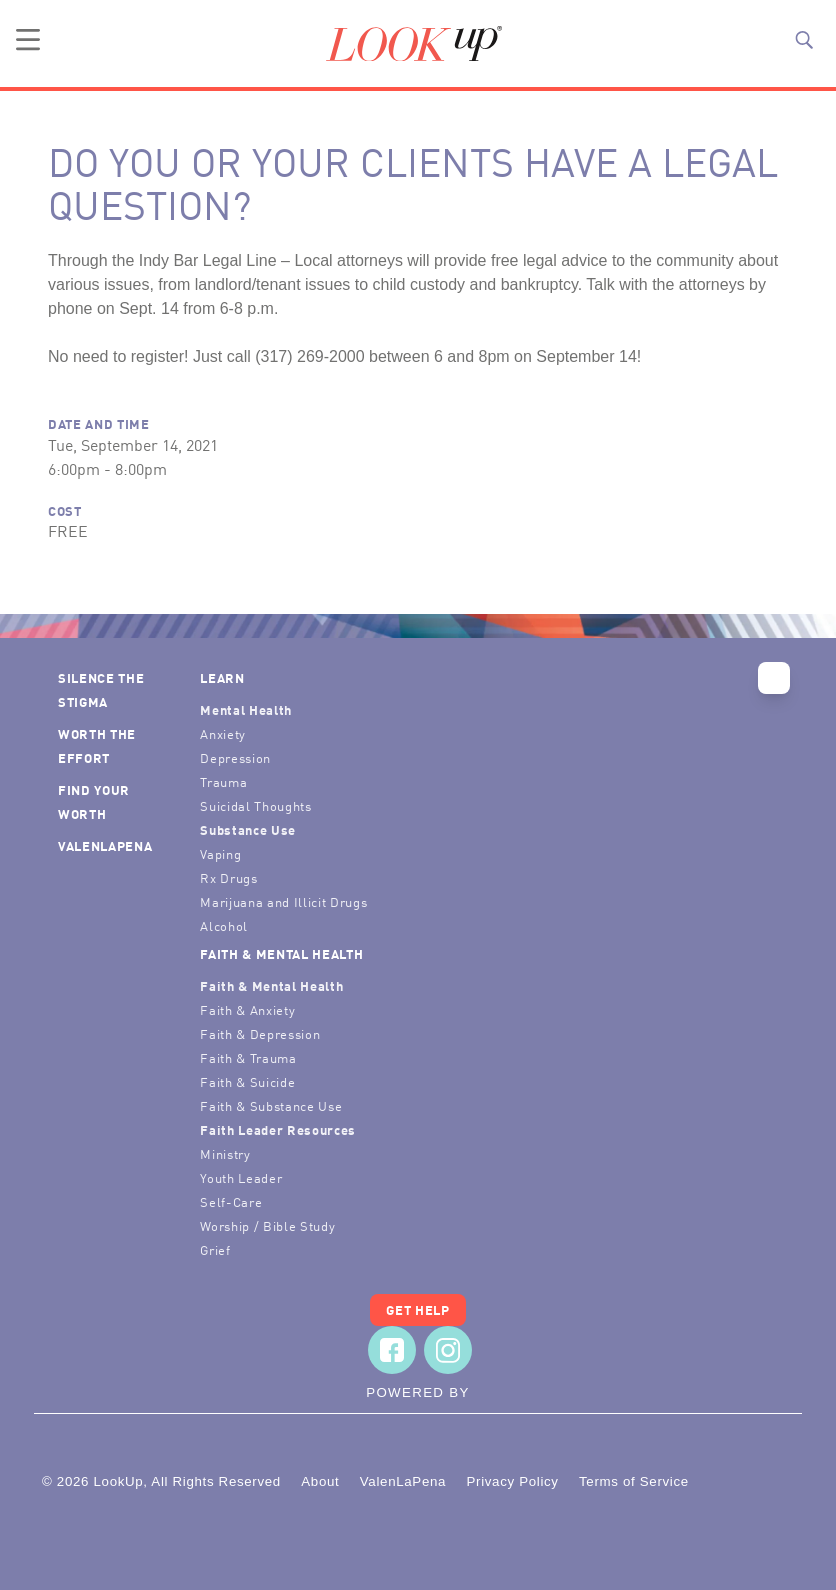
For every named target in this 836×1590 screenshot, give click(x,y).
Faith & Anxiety (247, 1009)
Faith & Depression (260, 1033)
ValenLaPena (105, 845)
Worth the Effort (97, 745)
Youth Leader (241, 1177)
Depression (235, 757)
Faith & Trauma (248, 1057)
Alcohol (224, 925)
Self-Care (231, 1201)
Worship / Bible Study (267, 1225)
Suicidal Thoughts (255, 805)
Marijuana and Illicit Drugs (283, 901)
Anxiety (223, 733)
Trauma (223, 781)
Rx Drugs (228, 877)
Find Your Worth (94, 801)
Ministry (225, 1153)
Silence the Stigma (101, 689)
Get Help (417, 1309)
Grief (215, 1249)
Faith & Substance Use (271, 1105)
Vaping (220, 853)
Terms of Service (634, 1481)
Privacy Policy (512, 1481)
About (320, 1481)
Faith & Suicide (247, 1081)
